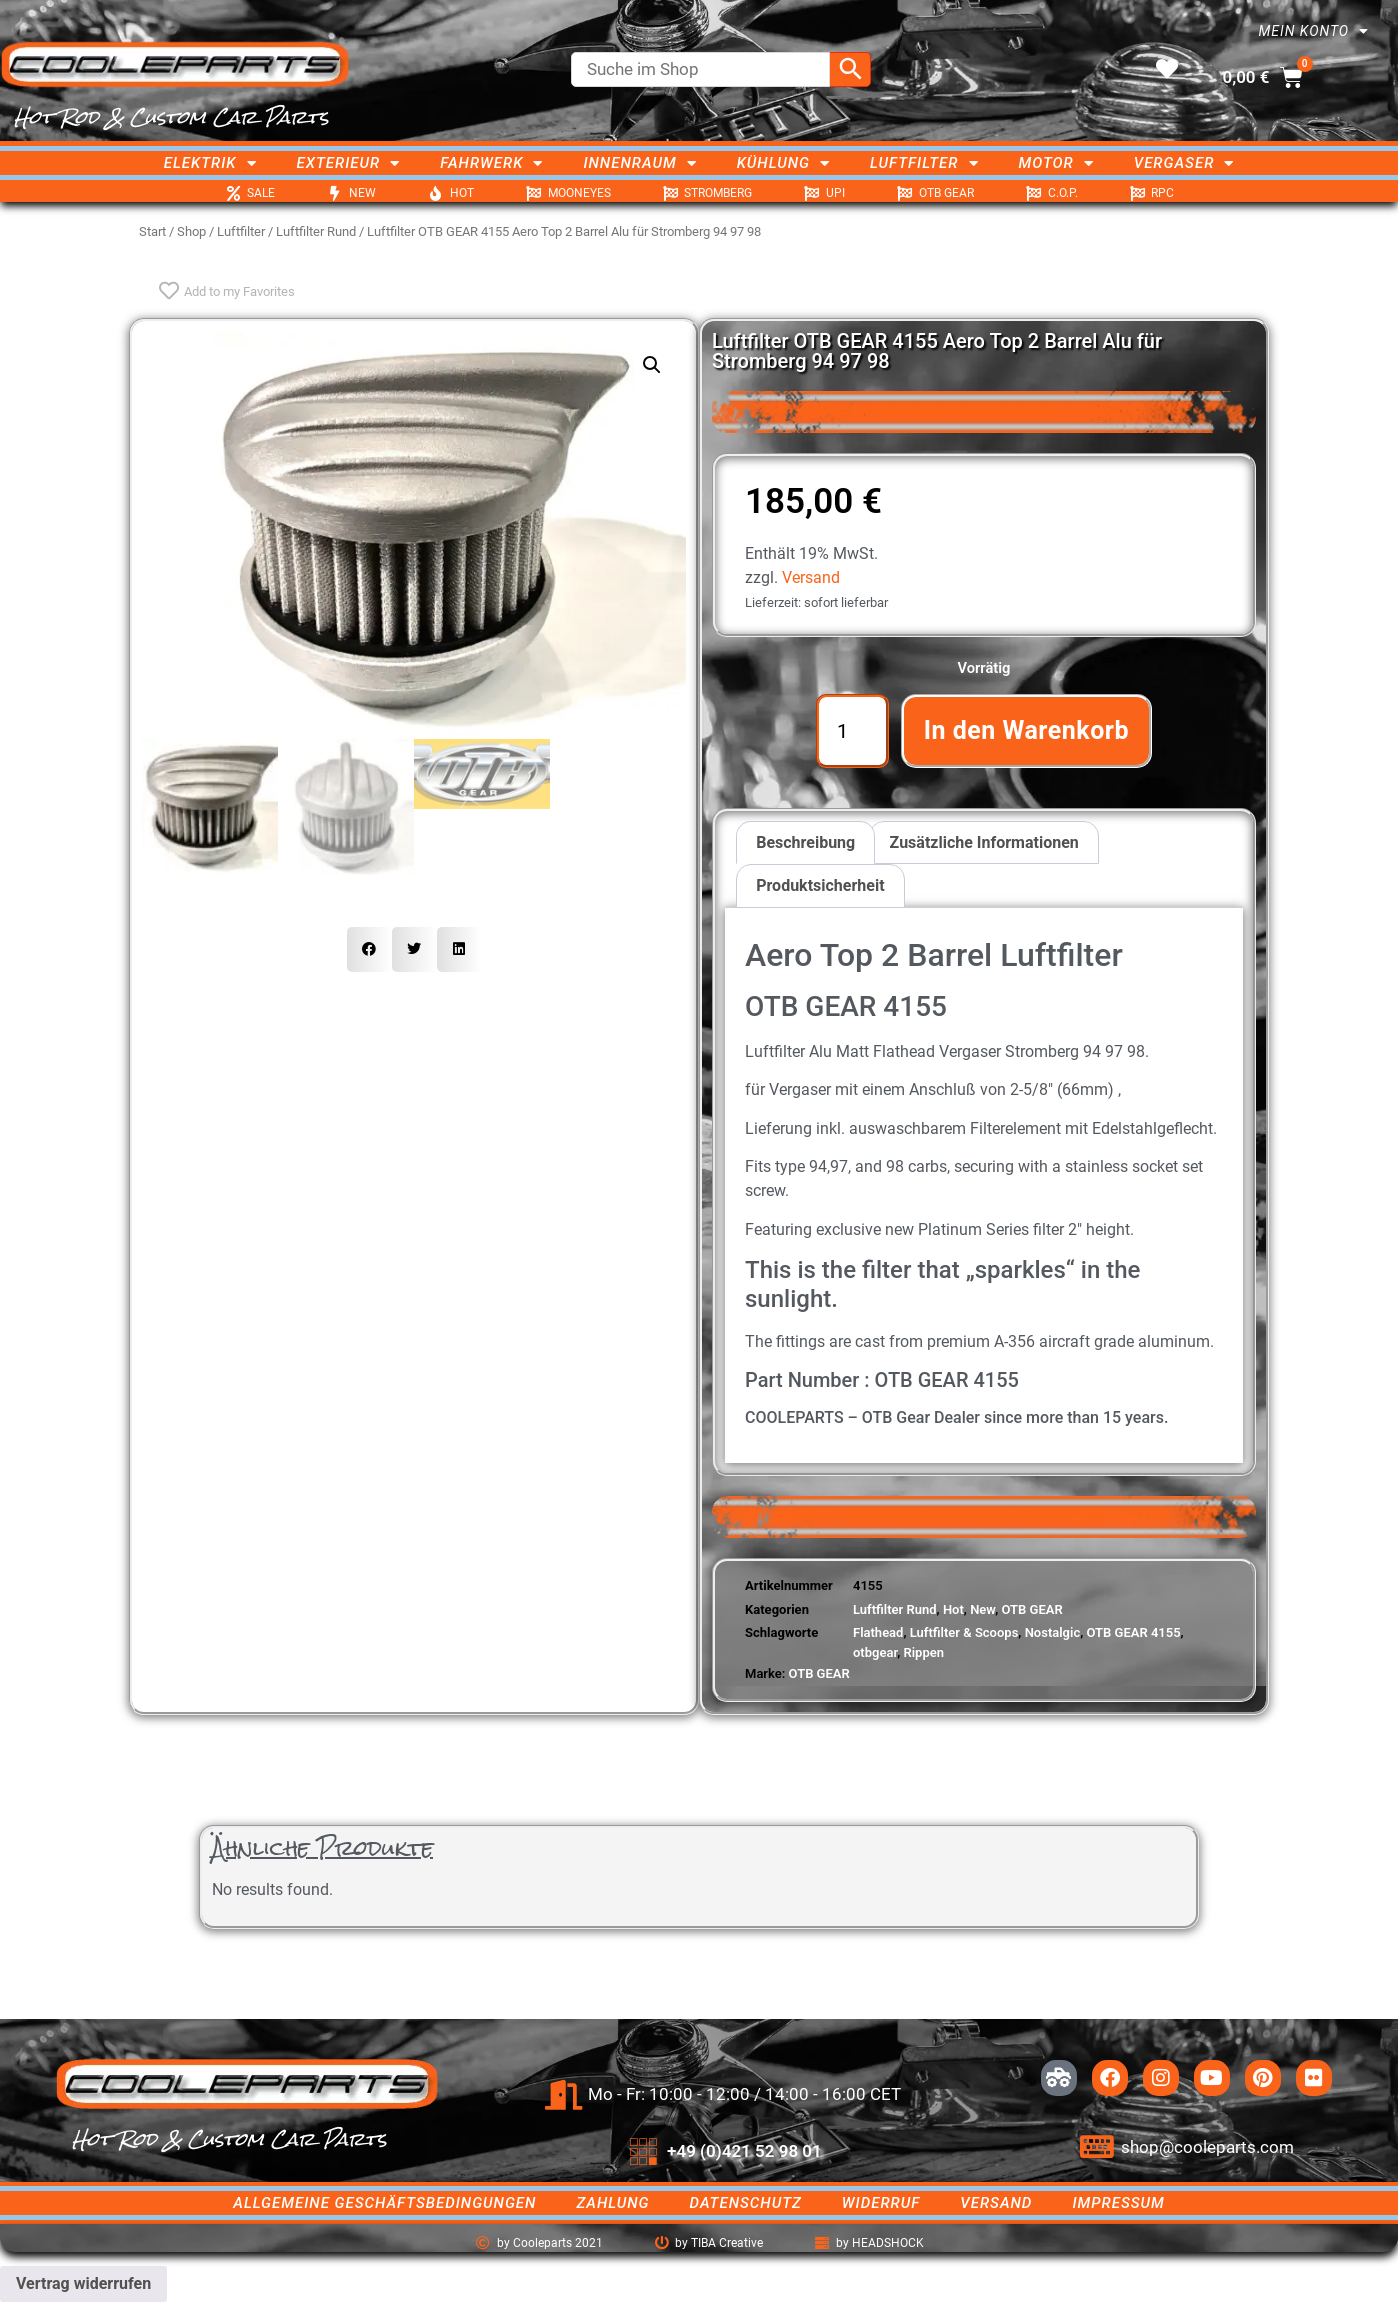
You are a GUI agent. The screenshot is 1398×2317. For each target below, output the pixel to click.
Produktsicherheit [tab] (820, 885)
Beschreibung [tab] (805, 842)
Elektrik (210, 163)
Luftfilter (924, 163)
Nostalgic (1053, 1632)
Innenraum (639, 163)
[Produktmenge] (852, 731)
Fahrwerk (491, 163)
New (982, 1609)
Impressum (1118, 2203)
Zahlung (612, 2203)
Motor (1056, 163)
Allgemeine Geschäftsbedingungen (384, 2203)
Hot (953, 1609)
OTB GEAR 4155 (1133, 1632)
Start (152, 231)
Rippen (923, 1652)
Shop (191, 231)
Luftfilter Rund (316, 231)
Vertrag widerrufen (83, 2283)
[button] (652, 365)
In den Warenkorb (1026, 730)
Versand (811, 577)
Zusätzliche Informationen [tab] (984, 842)
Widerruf (881, 2203)
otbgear (875, 1652)
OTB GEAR (1031, 1609)
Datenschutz (746, 2203)
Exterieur (349, 163)
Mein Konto (1313, 31)
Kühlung (783, 163)
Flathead (878, 1632)
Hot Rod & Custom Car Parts (171, 117)
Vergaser (1184, 163)
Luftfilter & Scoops (964, 1632)
